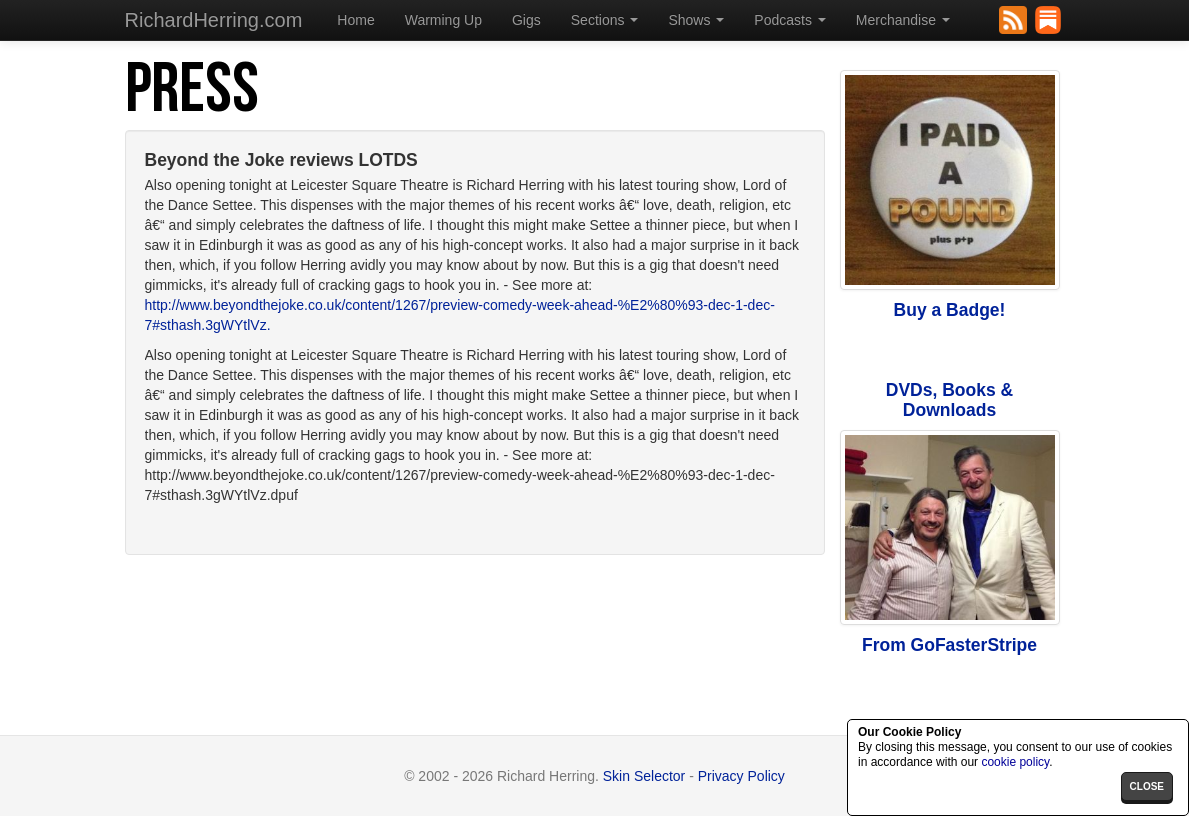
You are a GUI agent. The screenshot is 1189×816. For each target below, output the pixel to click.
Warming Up (443, 20)
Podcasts (789, 20)
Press (192, 90)
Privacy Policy (741, 776)
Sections (605, 20)
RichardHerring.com (214, 20)
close (1147, 786)
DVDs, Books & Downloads (949, 400)
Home (355, 20)
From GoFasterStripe (949, 645)
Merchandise (903, 20)
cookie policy (1015, 762)
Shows (696, 20)
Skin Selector (644, 776)
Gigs (526, 20)
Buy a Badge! (950, 310)
